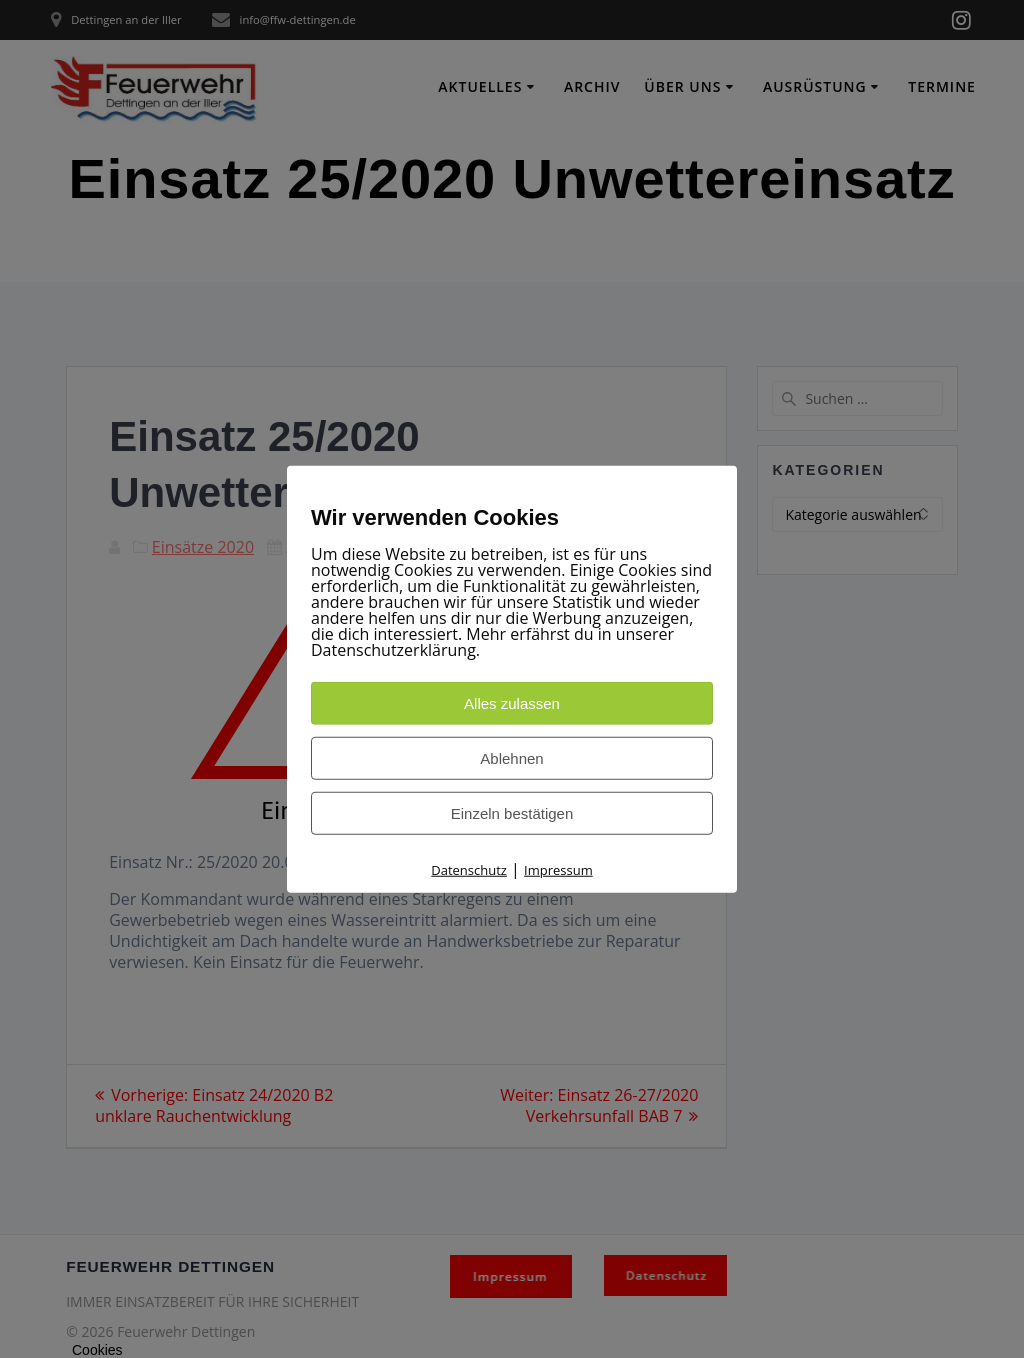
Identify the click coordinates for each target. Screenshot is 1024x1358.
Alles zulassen (512, 702)
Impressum (558, 869)
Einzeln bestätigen (512, 812)
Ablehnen (511, 757)
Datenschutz (469, 869)
